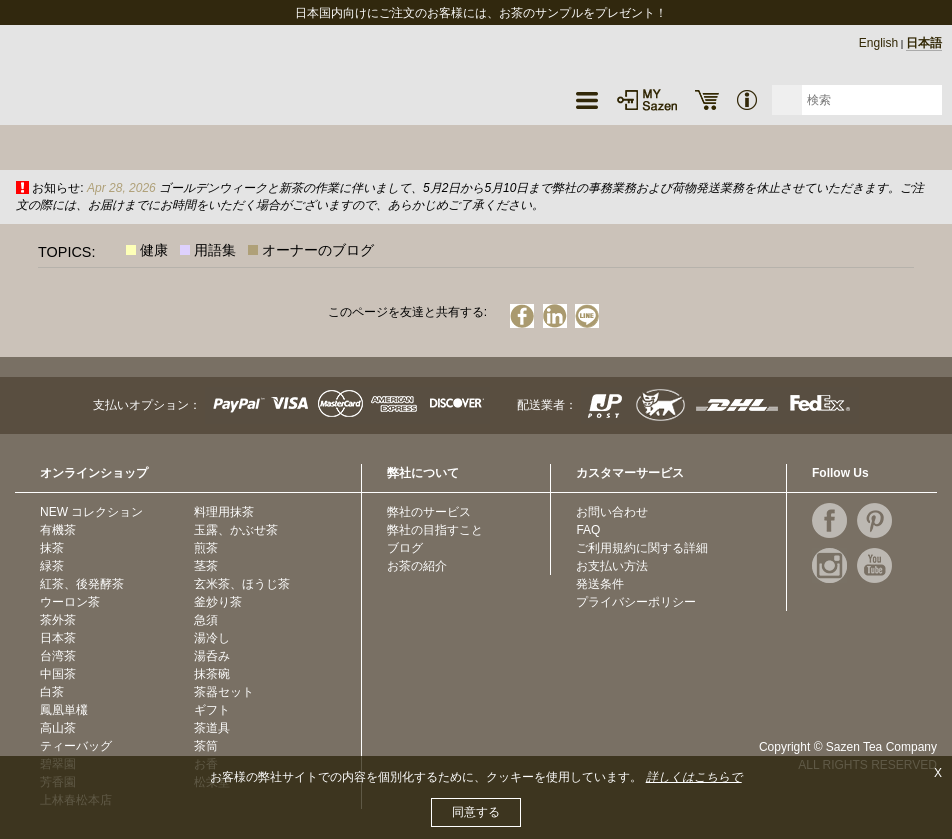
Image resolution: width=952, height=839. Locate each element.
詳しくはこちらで (694, 777)
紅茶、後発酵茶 (82, 584)
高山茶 (58, 728)
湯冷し (212, 638)
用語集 (215, 250)
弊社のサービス (429, 512)
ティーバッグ (76, 746)
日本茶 (58, 638)
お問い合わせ (612, 512)
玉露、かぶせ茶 (236, 530)
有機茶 (58, 530)
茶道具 (212, 728)
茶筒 (206, 746)
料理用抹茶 (224, 512)
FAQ (588, 530)
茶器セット (224, 692)
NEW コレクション (91, 512)
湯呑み (212, 656)
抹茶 (52, 548)
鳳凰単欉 (64, 710)
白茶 (52, 692)
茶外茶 (58, 620)
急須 (206, 620)
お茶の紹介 (417, 566)
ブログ (405, 548)
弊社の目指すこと (435, 530)
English (878, 43)
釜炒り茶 (218, 602)
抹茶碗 (212, 674)
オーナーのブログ (318, 250)
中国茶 (58, 674)
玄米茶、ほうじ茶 (242, 584)
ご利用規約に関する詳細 (642, 548)
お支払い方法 (612, 566)
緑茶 (52, 566)
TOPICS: (66, 252)
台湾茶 (58, 656)
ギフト (212, 710)
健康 (154, 250)
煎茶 (206, 548)
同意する (476, 812)
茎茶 (206, 566)
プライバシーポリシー (636, 602)
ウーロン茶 (70, 602)
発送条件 (600, 584)
